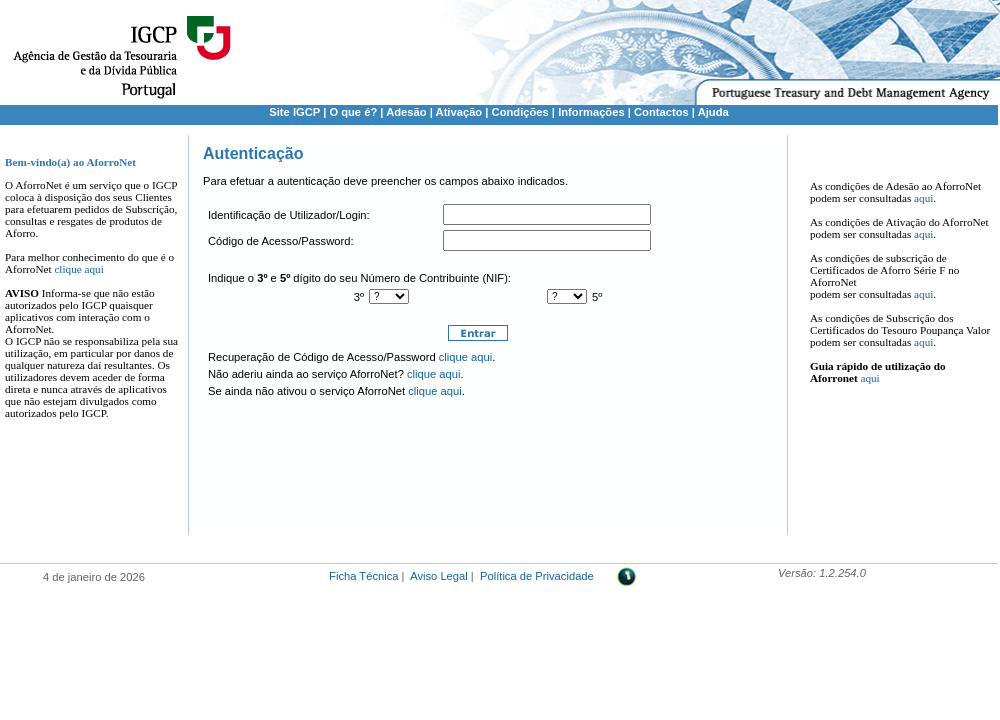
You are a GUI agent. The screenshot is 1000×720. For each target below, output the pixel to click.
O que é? (353, 112)
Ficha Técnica (363, 576)
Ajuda (713, 112)
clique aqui (78, 269)
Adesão (406, 112)
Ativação (459, 112)
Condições (520, 112)
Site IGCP (294, 112)
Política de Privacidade (537, 576)
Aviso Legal (439, 576)
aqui (923, 198)
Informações (591, 112)
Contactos (661, 112)
